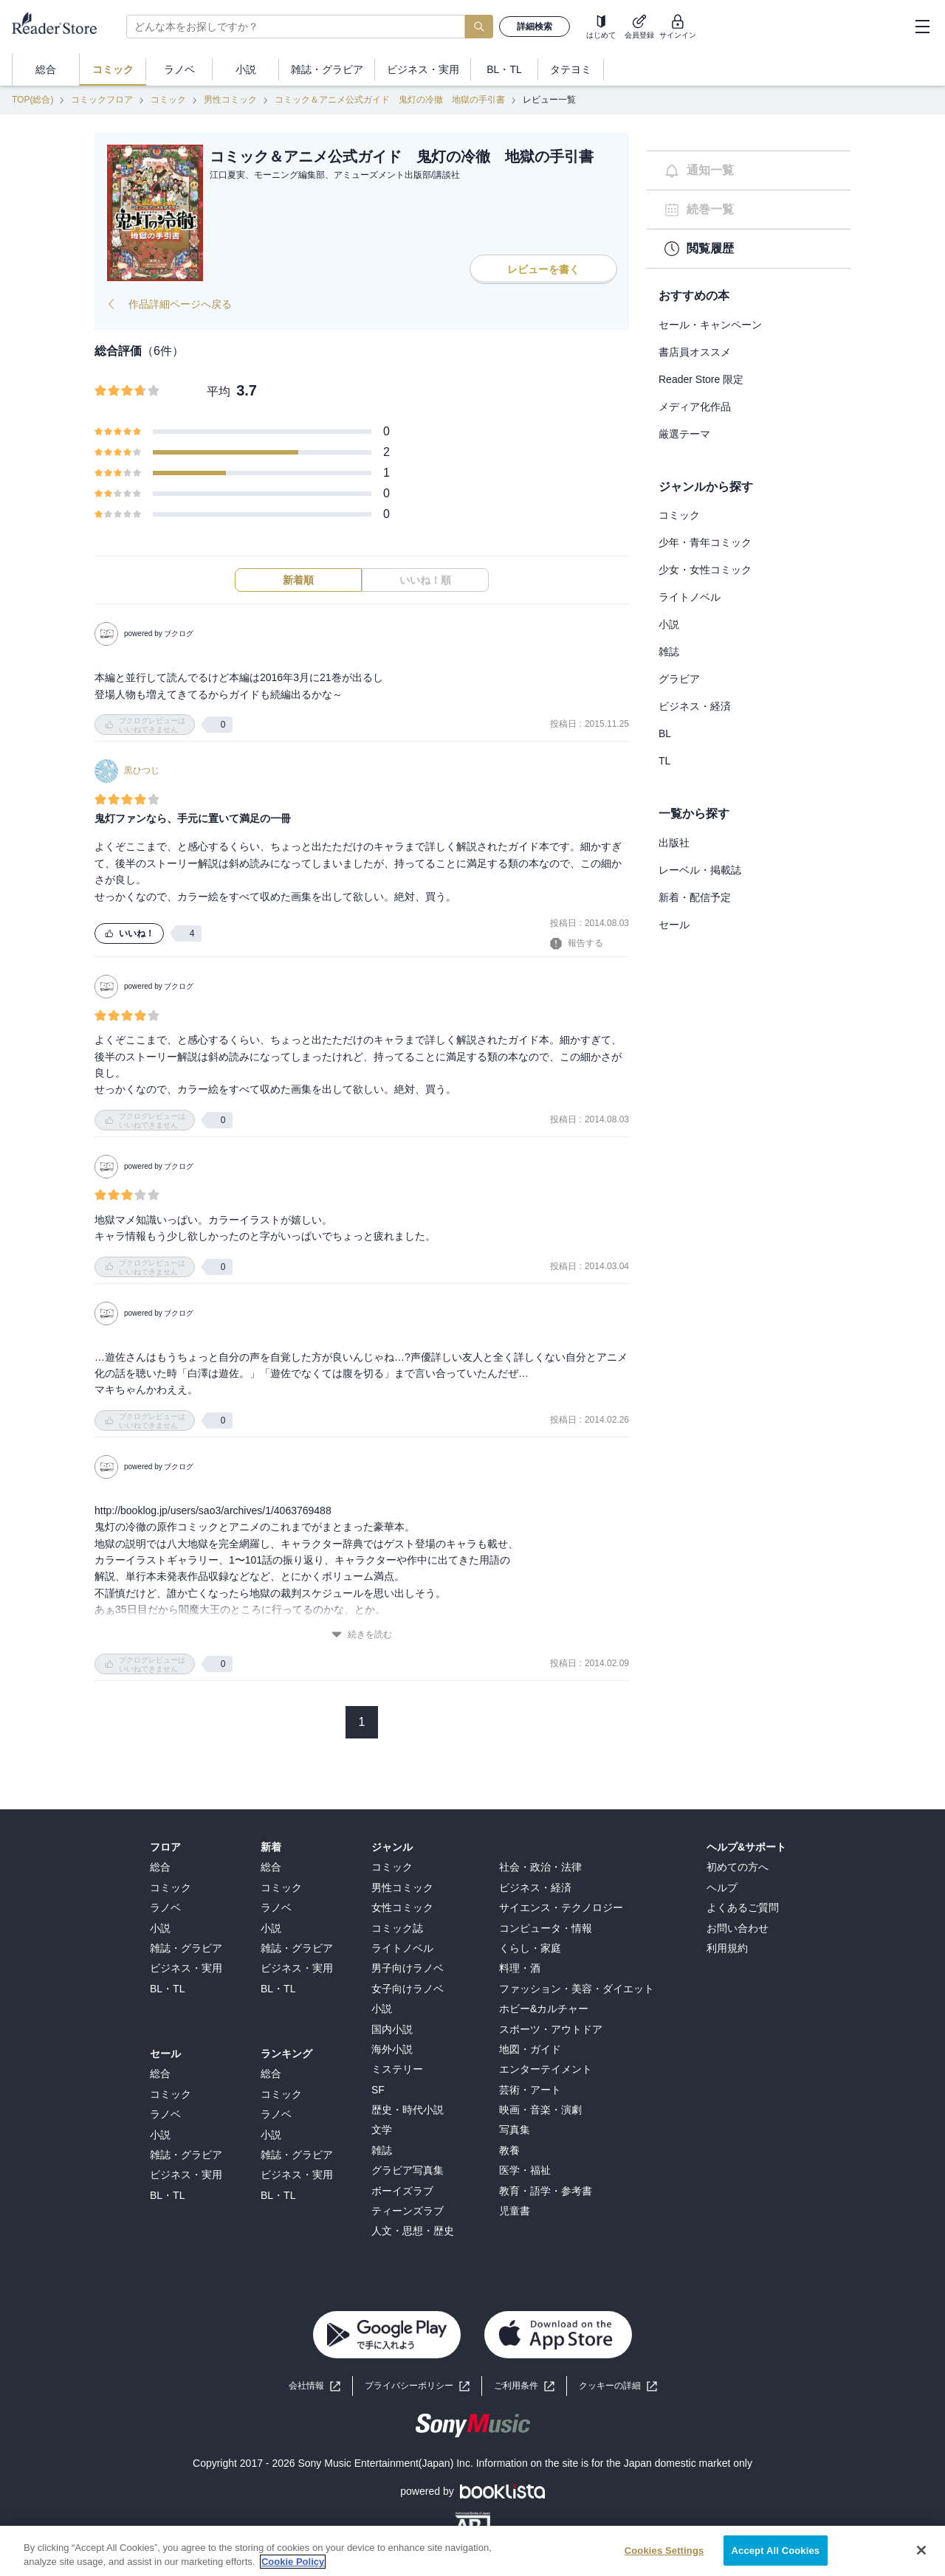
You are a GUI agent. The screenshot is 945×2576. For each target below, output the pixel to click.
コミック (168, 99)
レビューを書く (543, 269)
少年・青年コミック (705, 542)
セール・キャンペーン (710, 325)
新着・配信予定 (695, 897)
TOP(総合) (32, 99)
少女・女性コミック (705, 570)
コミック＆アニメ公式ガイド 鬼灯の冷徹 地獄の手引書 (390, 99)
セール (674, 924)
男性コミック (230, 99)
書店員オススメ (695, 352)
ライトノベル (690, 597)
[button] (618, 2386)
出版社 (674, 843)
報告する (576, 944)
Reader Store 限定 (701, 379)
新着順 (298, 580)
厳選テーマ (684, 434)
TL (664, 761)
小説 (669, 624)
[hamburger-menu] (922, 27)
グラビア (679, 679)
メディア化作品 (695, 406)
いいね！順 (425, 580)
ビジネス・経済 (695, 706)
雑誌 (669, 651)
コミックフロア (102, 99)
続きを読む (361, 1634)
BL (665, 733)
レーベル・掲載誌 (700, 870)
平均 (218, 391)
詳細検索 (534, 26)
